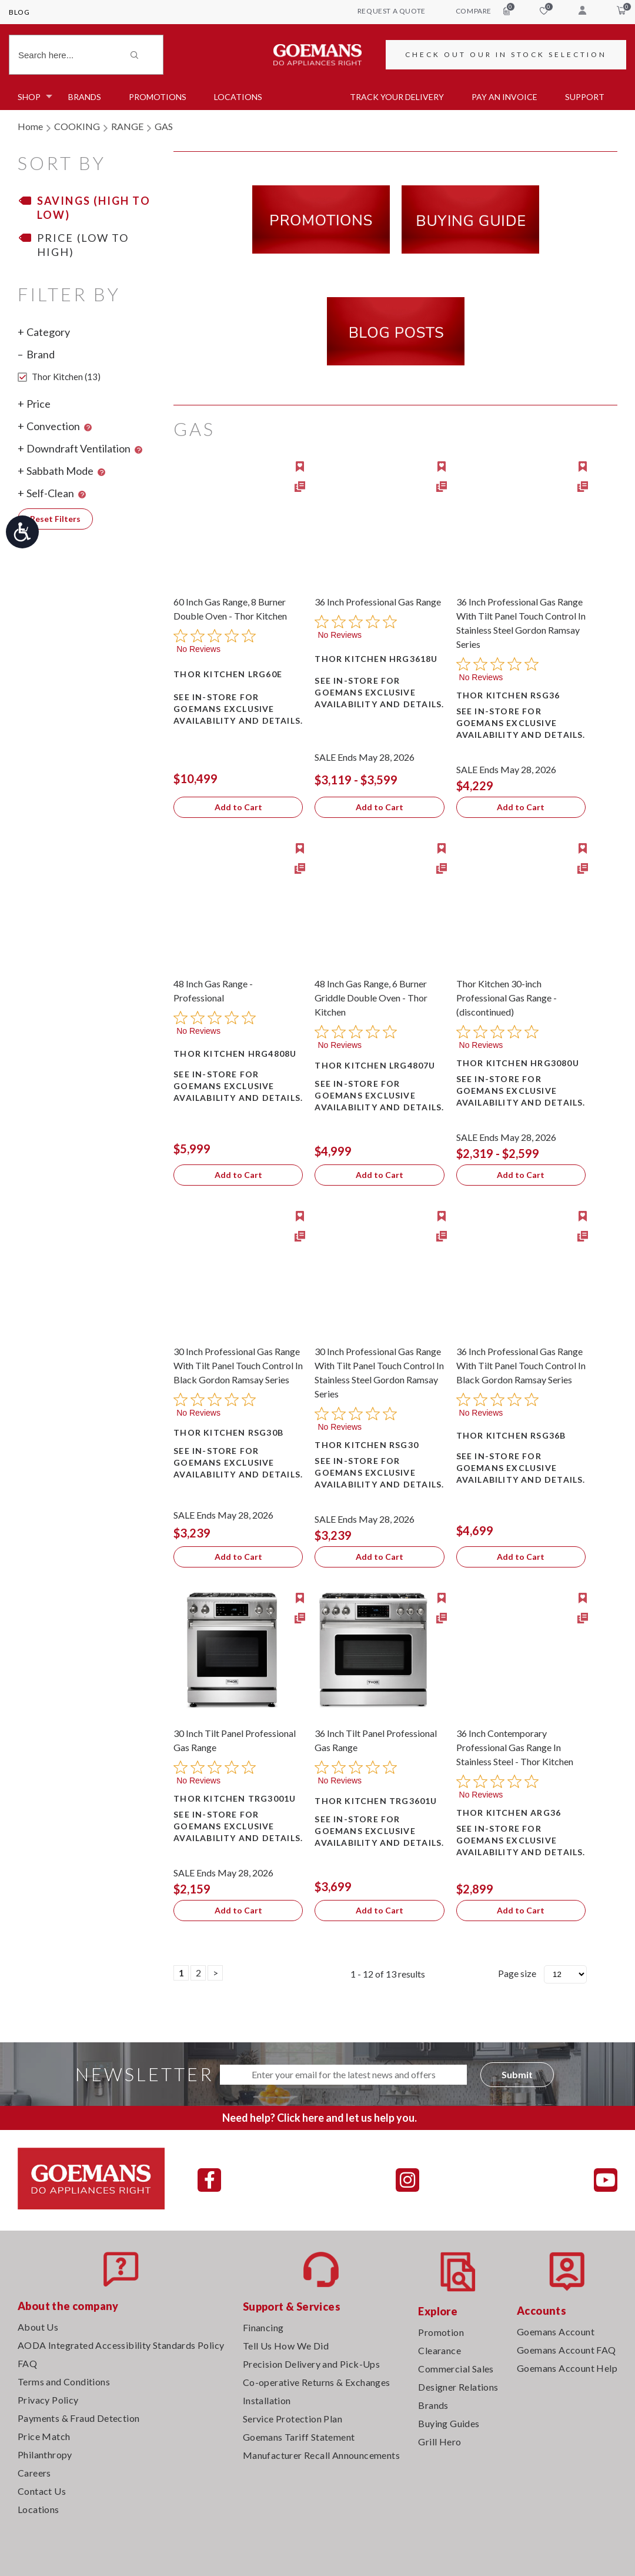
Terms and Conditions (64, 2381)
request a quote (391, 10)
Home (30, 126)
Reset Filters (55, 519)
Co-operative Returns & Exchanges (316, 2382)
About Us (38, 2326)
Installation (267, 2400)
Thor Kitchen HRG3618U (376, 659)
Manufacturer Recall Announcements (321, 2455)
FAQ (27, 2363)
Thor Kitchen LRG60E (227, 674)
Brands (84, 97)
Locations (238, 97)
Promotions (157, 97)
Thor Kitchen (59, 376)
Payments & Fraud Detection (78, 2418)
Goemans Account (555, 2331)
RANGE (127, 126)
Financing (263, 2327)
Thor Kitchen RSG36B (511, 1435)
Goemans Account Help (567, 2368)
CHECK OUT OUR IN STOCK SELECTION (506, 54)
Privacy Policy (48, 2399)
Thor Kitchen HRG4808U (234, 1054)
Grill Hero (439, 2441)
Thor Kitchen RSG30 (367, 1445)
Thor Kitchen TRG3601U (376, 1801)
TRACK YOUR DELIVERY (397, 97)
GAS (164, 126)
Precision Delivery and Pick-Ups (311, 2363)
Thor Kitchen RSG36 (508, 695)
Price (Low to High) (83, 244)
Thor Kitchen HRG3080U (517, 1063)
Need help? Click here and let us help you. (319, 2117)
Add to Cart (238, 807)
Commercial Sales (455, 2368)
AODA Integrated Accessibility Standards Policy (121, 2345)
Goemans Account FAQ (566, 2349)
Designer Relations (458, 2386)
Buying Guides (448, 2423)
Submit (517, 2074)
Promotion (441, 2332)
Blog (19, 12)
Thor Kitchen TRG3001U (234, 1798)
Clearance (439, 2350)
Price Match (44, 2436)
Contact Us (42, 2491)
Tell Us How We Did (286, 2345)
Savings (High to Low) (94, 207)
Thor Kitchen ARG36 (509, 1813)
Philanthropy (45, 2454)
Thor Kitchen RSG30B (228, 1432)
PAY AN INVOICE (504, 97)
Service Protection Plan (292, 2418)
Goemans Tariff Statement (299, 2436)
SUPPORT (584, 97)
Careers (34, 2472)
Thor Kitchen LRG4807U (375, 1065)
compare (483, 10)
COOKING (77, 126)
